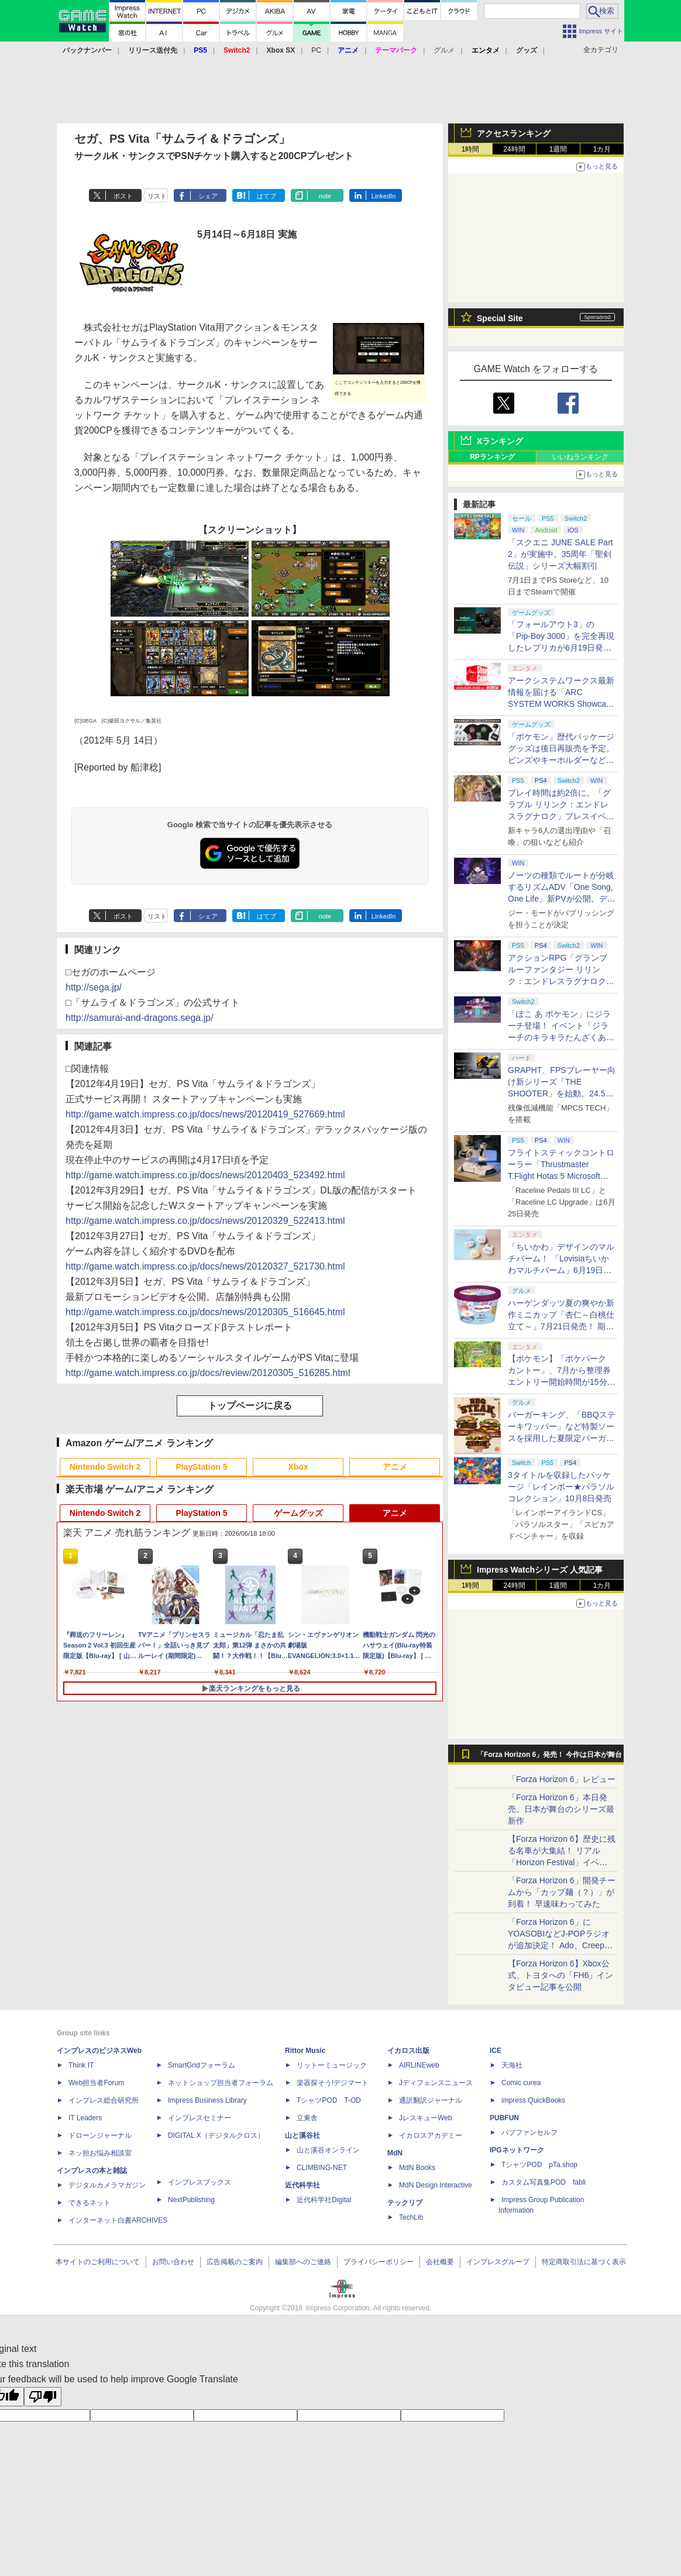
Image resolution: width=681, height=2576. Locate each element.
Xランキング (500, 441)
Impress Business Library (207, 2100)
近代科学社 (302, 2185)
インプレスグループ (497, 2262)
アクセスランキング (514, 133)
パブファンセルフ (529, 2132)
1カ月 (602, 149)
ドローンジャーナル (100, 2135)
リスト (157, 196)
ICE (495, 2051)
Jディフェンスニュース (436, 2083)
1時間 (471, 149)
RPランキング (492, 457)
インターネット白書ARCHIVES (117, 2220)
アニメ (395, 1466)
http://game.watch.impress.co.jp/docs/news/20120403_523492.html (205, 1175)
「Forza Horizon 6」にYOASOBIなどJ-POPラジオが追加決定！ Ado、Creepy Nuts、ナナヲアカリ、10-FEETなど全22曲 (559, 1945)
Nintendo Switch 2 (105, 1466)
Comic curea (521, 2083)
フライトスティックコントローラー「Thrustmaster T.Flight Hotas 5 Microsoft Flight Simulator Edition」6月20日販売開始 (561, 1176)
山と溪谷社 (302, 2135)
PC (316, 50)
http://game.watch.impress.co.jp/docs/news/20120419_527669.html (205, 1114)
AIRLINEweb (419, 2065)
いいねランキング (580, 457)
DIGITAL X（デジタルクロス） (216, 2135)
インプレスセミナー (199, 2118)
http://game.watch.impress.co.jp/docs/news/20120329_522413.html (205, 1221)
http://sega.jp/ (94, 987)
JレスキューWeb (425, 2118)
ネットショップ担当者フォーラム (220, 2083)
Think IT (81, 2065)
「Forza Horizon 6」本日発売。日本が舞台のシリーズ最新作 (561, 1809)
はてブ (266, 196)
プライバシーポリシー (378, 2262)
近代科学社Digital (324, 2200)
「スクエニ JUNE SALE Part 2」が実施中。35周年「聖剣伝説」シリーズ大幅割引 (560, 554)
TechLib (411, 2217)
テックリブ (404, 2203)
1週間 (558, 149)
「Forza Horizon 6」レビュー (561, 1779)
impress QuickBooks (533, 2100)
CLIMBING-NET (322, 2168)
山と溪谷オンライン (328, 2150)
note (325, 196)
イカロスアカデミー (430, 2135)
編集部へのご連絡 (303, 2262)
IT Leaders (85, 2118)
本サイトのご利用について (98, 2262)
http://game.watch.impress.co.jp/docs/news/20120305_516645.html (205, 1312)
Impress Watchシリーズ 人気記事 (540, 1569)
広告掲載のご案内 (235, 2262)
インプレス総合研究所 (103, 2100)
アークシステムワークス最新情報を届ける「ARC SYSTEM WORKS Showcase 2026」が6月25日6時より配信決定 (561, 704)
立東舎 (307, 2118)
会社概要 (440, 2262)
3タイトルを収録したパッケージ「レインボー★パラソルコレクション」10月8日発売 (561, 1486)
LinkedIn (384, 196)
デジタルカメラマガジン (107, 2185)
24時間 (514, 149)
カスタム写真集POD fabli (543, 2182)
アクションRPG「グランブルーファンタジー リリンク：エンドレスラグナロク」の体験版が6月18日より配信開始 (561, 981)
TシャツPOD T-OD (329, 2100)
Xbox (298, 1466)
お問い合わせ (173, 2262)
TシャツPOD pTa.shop (539, 2165)
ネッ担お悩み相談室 (100, 2153)
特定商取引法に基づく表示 (584, 2262)
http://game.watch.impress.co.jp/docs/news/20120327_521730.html (205, 1266)
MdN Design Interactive (435, 2185)
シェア (208, 196)
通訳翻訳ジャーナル (430, 2100)
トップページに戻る (250, 1406)
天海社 (511, 2065)
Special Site (500, 318)
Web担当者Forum (96, 2083)
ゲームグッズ (298, 1513)
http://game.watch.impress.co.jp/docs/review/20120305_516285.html (208, 1373)
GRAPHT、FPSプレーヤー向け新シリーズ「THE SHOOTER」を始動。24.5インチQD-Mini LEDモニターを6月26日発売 (561, 1093)
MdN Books (417, 2168)
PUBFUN (504, 2118)
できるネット (89, 2203)
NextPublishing (191, 2200)
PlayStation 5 (202, 1466)
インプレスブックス (199, 2182)
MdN (395, 2153)
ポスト (123, 196)
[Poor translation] (42, 2396)
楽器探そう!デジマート (333, 2083)
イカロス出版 (408, 2051)
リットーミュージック (332, 2065)
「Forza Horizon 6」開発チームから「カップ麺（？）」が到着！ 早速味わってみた (561, 1892)
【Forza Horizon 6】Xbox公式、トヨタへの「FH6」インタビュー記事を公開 (560, 1975)
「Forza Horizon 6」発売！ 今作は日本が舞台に (549, 1757)
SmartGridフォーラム (201, 2065)
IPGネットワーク (517, 2150)
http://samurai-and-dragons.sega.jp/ (140, 1018)
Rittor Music (305, 2051)
